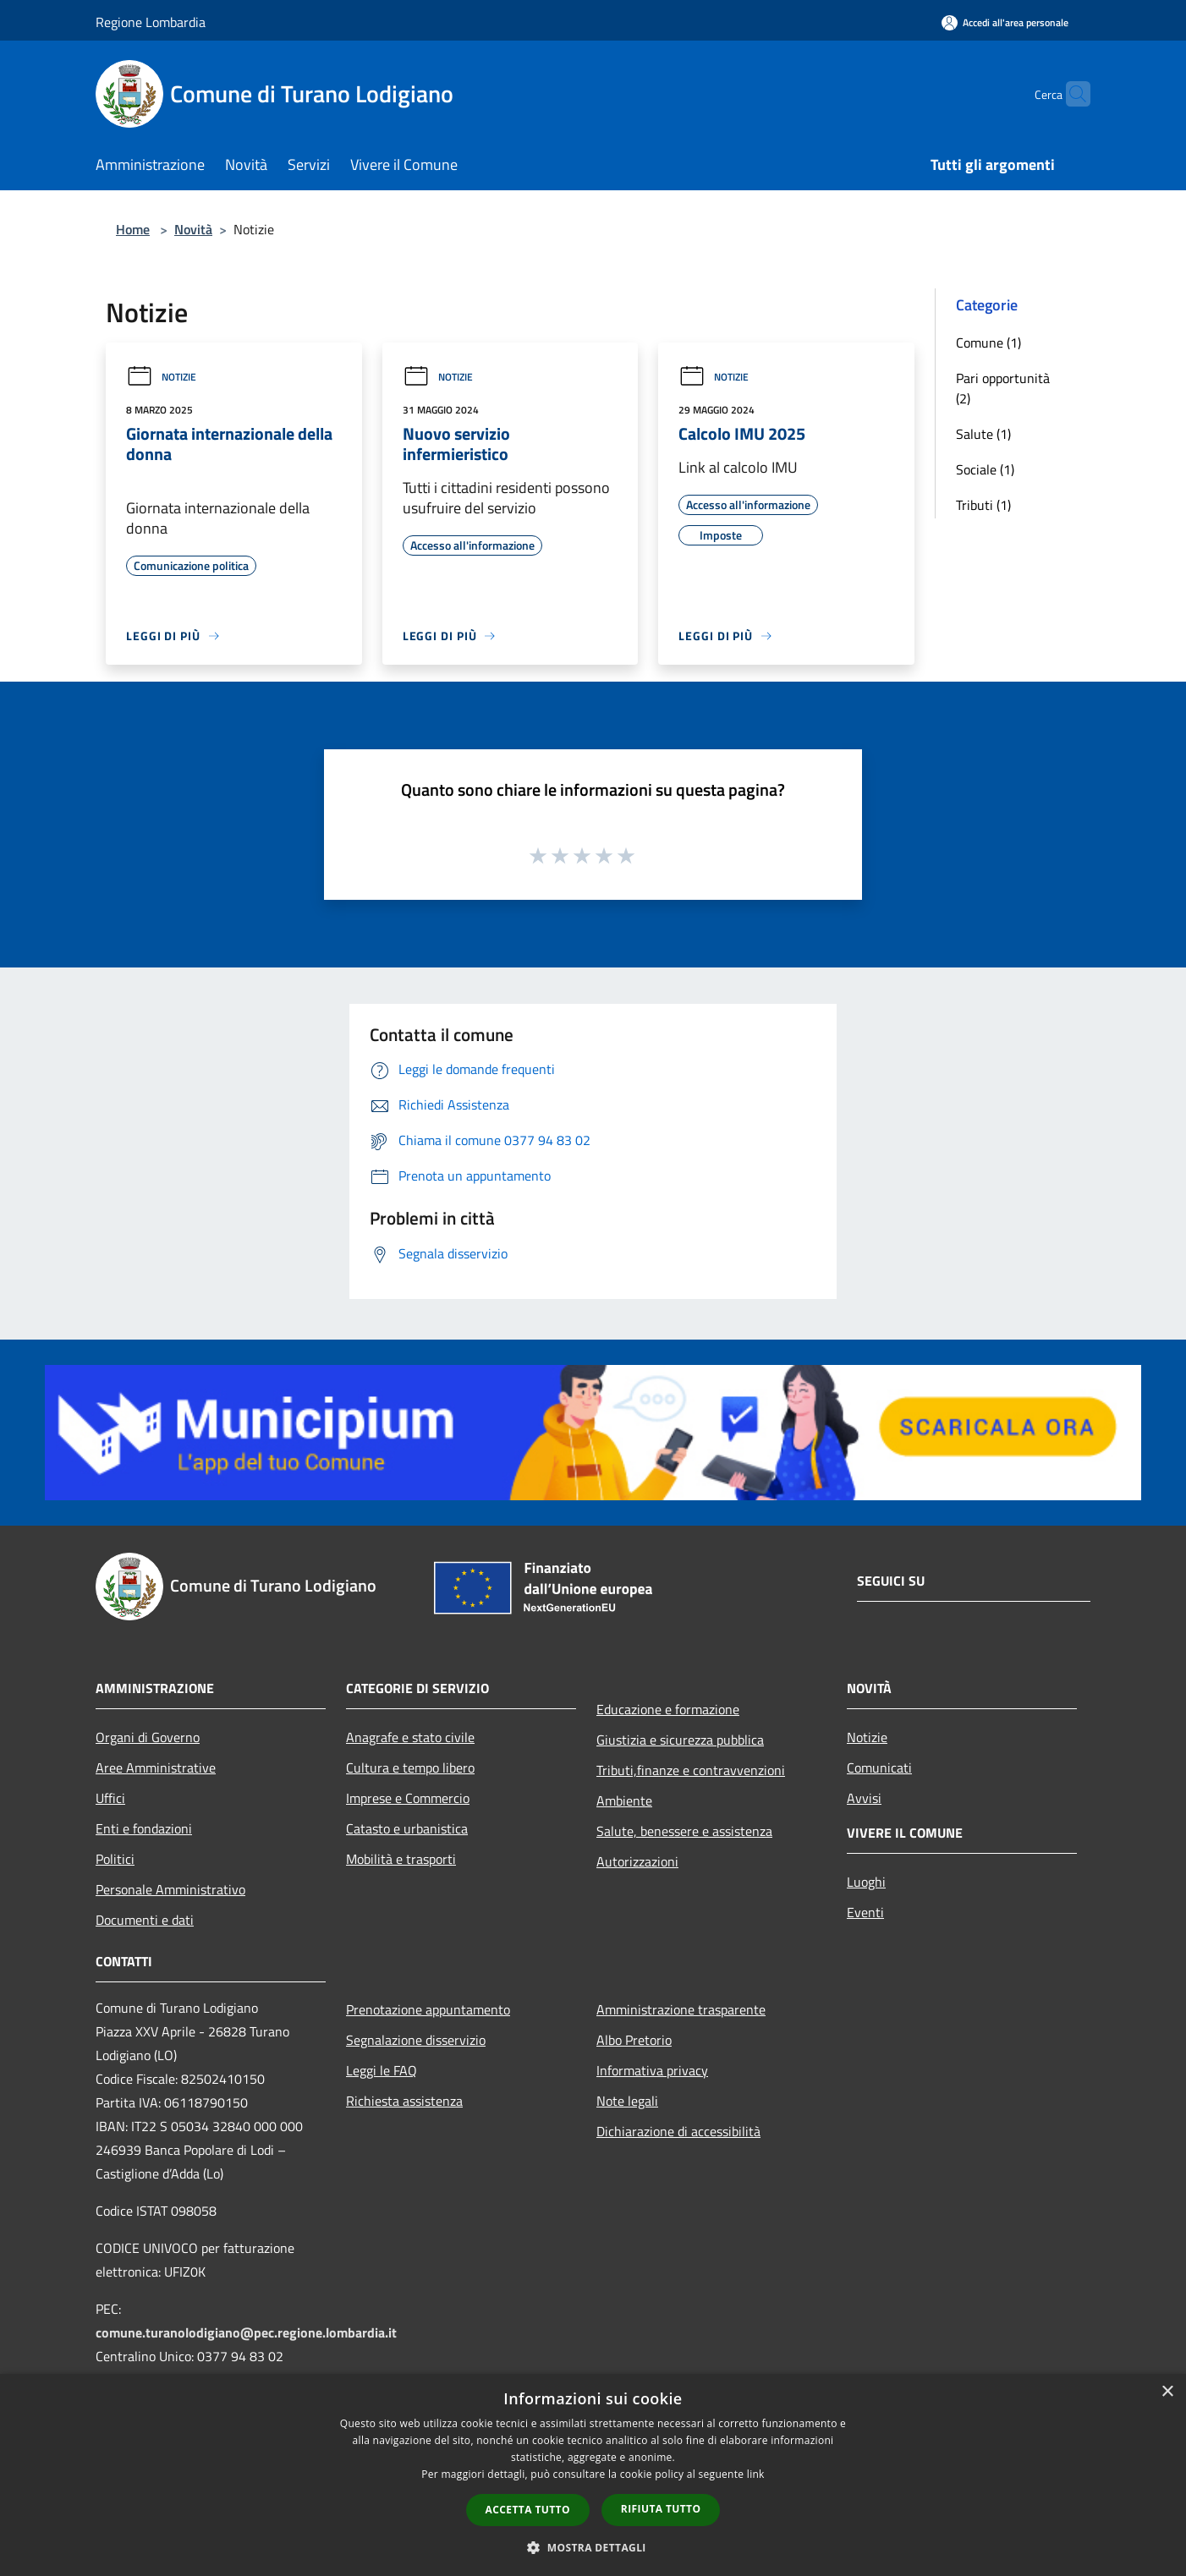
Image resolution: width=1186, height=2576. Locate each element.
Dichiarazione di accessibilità (678, 2131)
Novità (193, 229)
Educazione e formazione (667, 1709)
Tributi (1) (983, 505)
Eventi (865, 1912)
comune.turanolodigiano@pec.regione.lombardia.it (246, 2332)
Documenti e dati (145, 1920)
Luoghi (866, 1882)
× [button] (1167, 2392)
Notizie (161, 377)
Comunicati (879, 1767)
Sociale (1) (985, 469)
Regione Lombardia (151, 22)
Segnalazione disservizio (416, 2040)
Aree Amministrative (156, 1767)
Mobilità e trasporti (401, 1859)
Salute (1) (983, 434)
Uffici (110, 1798)
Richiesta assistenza (404, 2101)
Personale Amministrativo (170, 1889)
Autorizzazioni (637, 1861)
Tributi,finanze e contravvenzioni (690, 1770)
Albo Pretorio (634, 2040)
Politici (115, 1859)
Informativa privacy (652, 2070)
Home (133, 229)
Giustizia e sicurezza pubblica (680, 1739)
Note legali (627, 2101)
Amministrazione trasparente (681, 2009)
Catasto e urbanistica (407, 1828)
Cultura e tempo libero (410, 1767)
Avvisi (864, 1798)
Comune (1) (988, 342)
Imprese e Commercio (407, 1798)
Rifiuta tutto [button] (661, 2509)
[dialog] (593, 2475)
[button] (593, 2547)
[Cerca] (1070, 94)
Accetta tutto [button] (528, 2509)
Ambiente (624, 1800)
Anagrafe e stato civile (410, 1737)
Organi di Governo (148, 1737)
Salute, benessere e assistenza (684, 1831)
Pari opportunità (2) (1003, 388)
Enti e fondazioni (144, 1828)
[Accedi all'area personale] (1005, 22)
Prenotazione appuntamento (428, 2009)
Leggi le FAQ (381, 2070)
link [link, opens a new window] (756, 2474)
